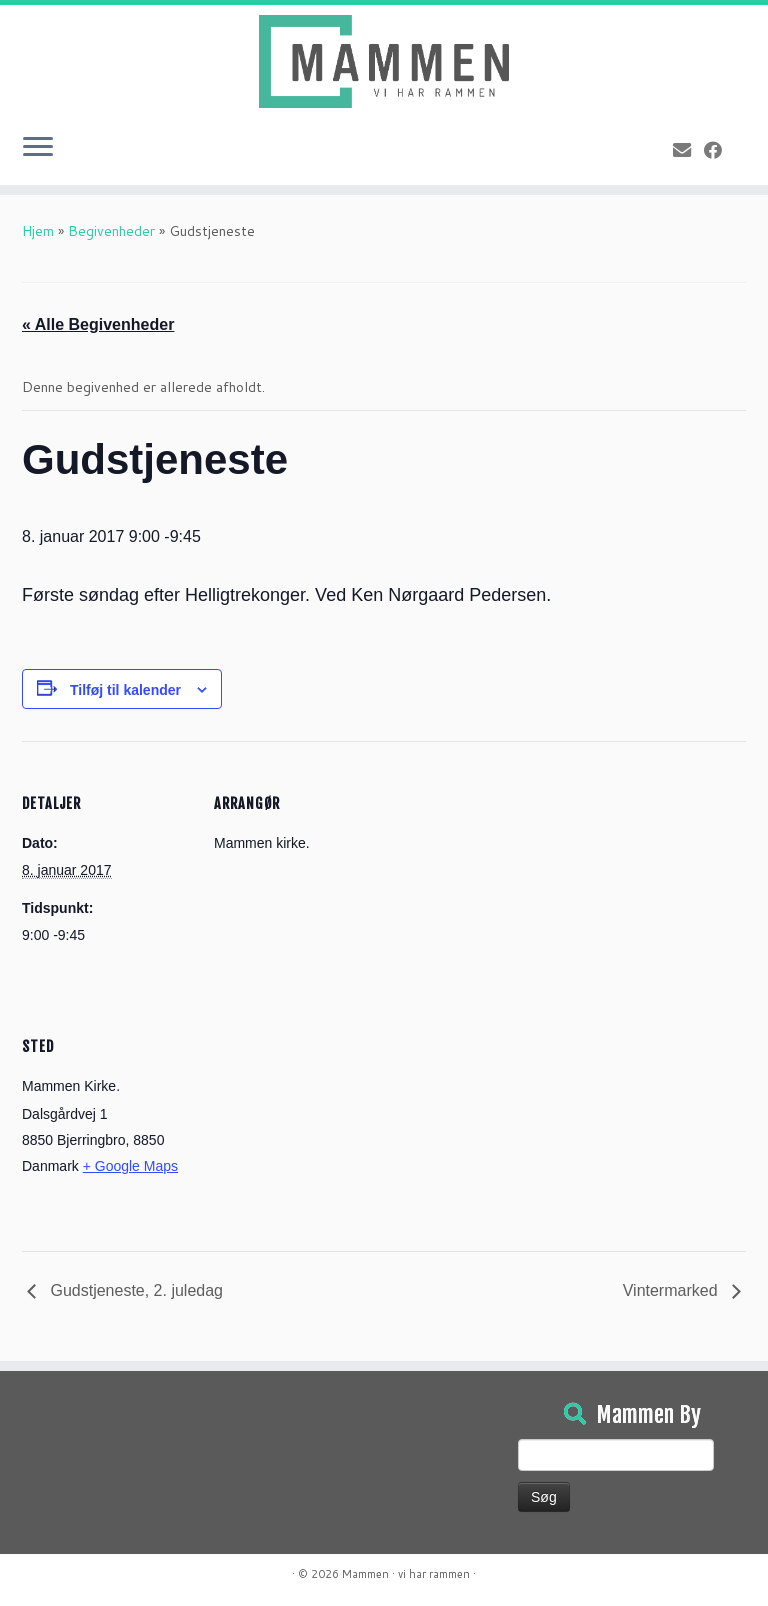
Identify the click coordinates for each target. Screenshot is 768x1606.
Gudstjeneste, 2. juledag (134, 1290)
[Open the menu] (38, 149)
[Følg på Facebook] (719, 150)
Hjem (38, 231)
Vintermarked (672, 1290)
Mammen (365, 1574)
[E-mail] (688, 150)
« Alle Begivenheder (98, 324)
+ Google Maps (130, 1166)
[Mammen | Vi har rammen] (384, 61)
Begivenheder (111, 231)
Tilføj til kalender (125, 690)
